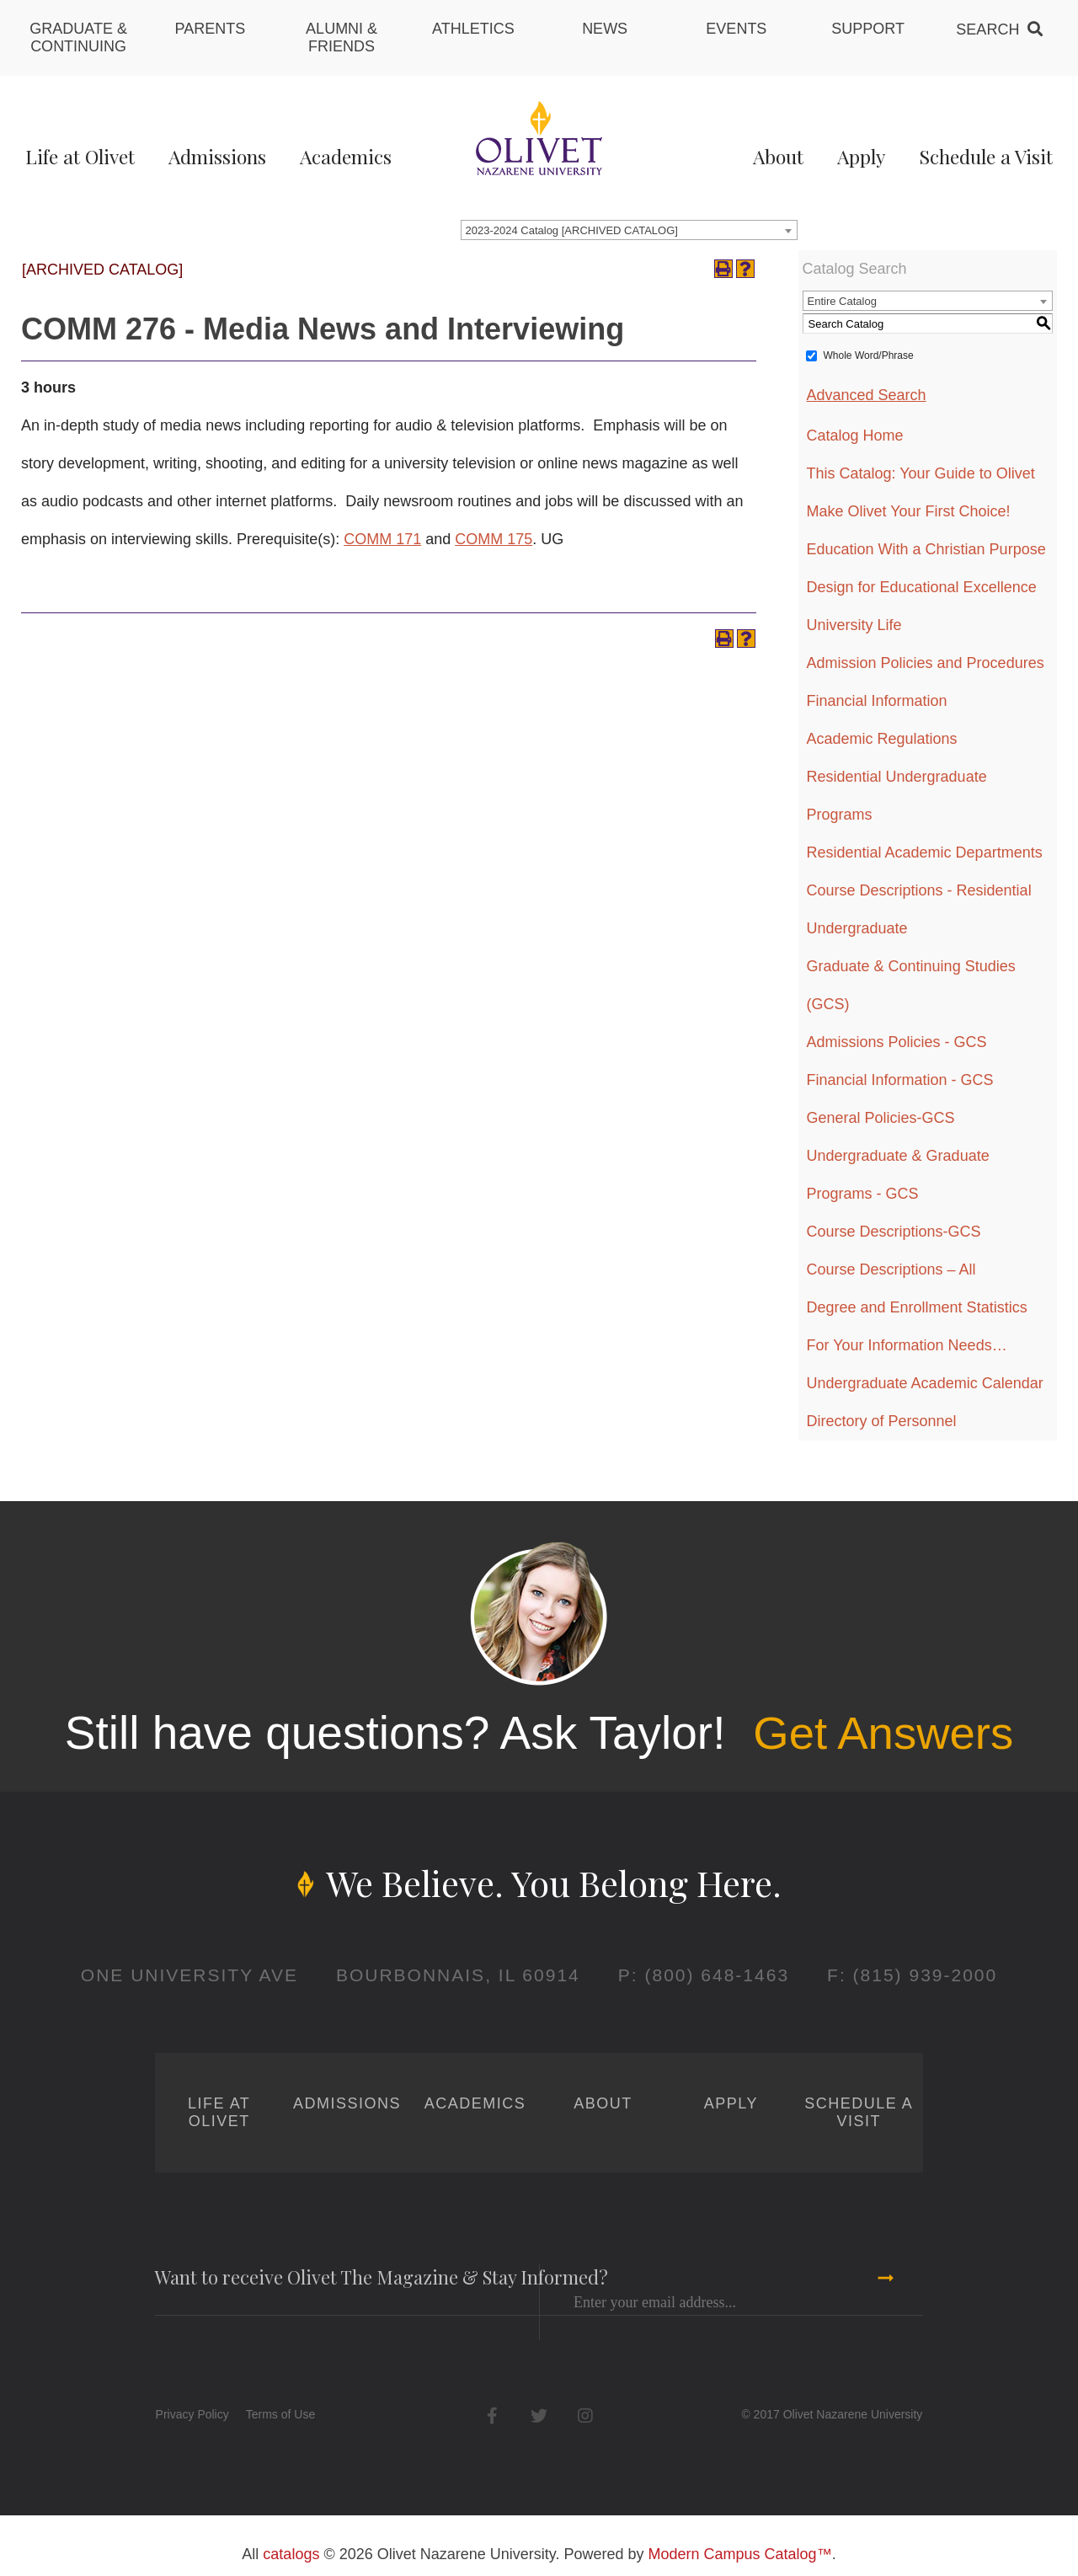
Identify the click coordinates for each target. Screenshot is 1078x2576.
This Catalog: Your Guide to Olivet (921, 473)
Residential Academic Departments (925, 852)
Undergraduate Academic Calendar (925, 1383)
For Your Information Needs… (907, 1345)
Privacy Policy (192, 2414)
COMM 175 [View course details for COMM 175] (493, 539)
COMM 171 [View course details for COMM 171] (382, 539)
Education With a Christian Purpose (926, 549)
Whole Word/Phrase (869, 355)
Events (736, 28)
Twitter (538, 2415)
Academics (346, 156)
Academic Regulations (882, 738)
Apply (861, 156)
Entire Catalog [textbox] (842, 301)
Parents (210, 28)
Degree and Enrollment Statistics (917, 1307)
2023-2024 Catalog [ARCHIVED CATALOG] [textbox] (572, 230)
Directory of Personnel (882, 1421)
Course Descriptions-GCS (894, 1231)
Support (868, 28)
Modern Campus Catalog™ (740, 2554)
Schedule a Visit (986, 156)
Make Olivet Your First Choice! (909, 511)
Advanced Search (866, 395)
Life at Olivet (80, 156)
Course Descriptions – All (891, 1269)
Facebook (492, 2415)
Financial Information (877, 700)
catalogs (291, 2554)
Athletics (473, 28)
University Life (854, 625)
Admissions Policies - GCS (897, 1042)
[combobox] (629, 230)
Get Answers (883, 1733)
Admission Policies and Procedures (925, 663)
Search (987, 29)
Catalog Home (855, 435)
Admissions (217, 156)
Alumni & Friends (341, 37)
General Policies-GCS (881, 1117)
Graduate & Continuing (78, 37)
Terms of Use (280, 2414)
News (604, 28)
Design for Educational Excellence (922, 587)
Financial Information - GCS (900, 1080)
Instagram (584, 2415)
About (778, 156)
